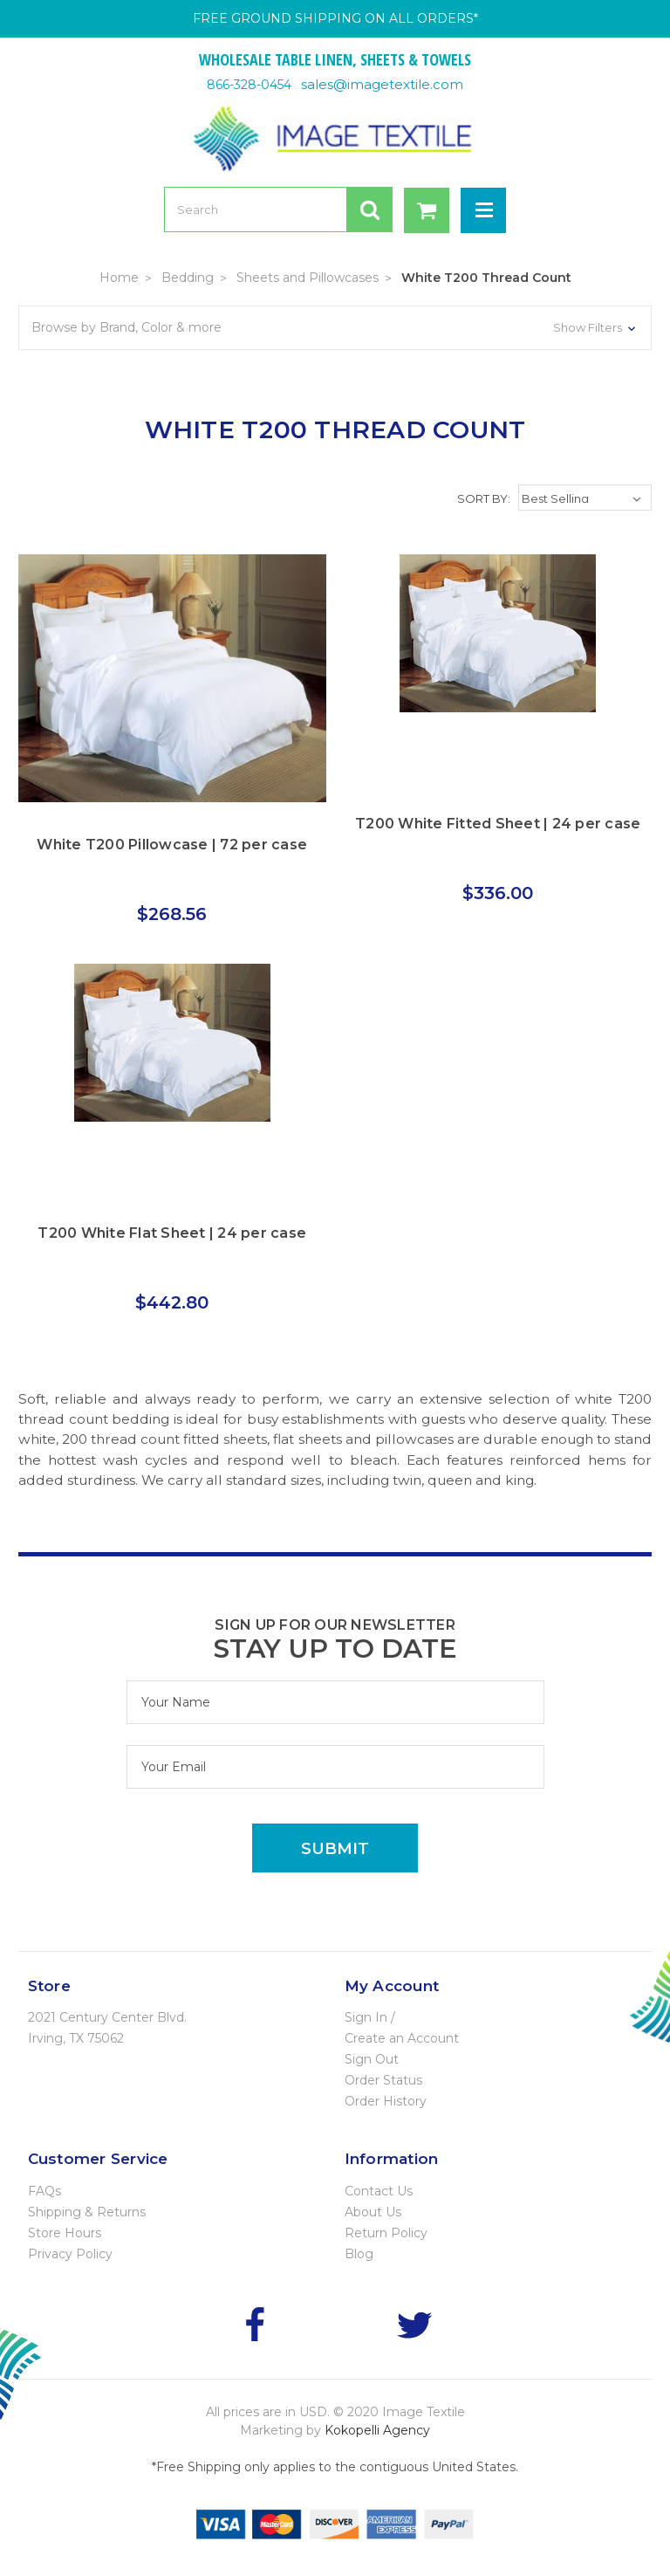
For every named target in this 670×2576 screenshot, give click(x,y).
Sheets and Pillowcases (307, 277)
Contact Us (379, 2191)
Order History (386, 2101)
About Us (373, 2212)
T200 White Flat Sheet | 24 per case (172, 1233)
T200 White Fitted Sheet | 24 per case (497, 823)
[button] (335, 328)
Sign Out (372, 2059)
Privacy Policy (70, 2254)
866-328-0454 (249, 85)
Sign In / (370, 2017)
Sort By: (483, 498)
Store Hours (64, 2233)
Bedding (187, 277)
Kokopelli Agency (377, 2430)
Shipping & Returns (87, 2212)
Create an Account (402, 2038)
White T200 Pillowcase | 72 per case (172, 844)
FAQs (44, 2191)
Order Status (383, 2080)
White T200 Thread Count (486, 277)
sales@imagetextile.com (382, 84)
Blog (359, 2254)
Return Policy (386, 2233)
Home (119, 277)
